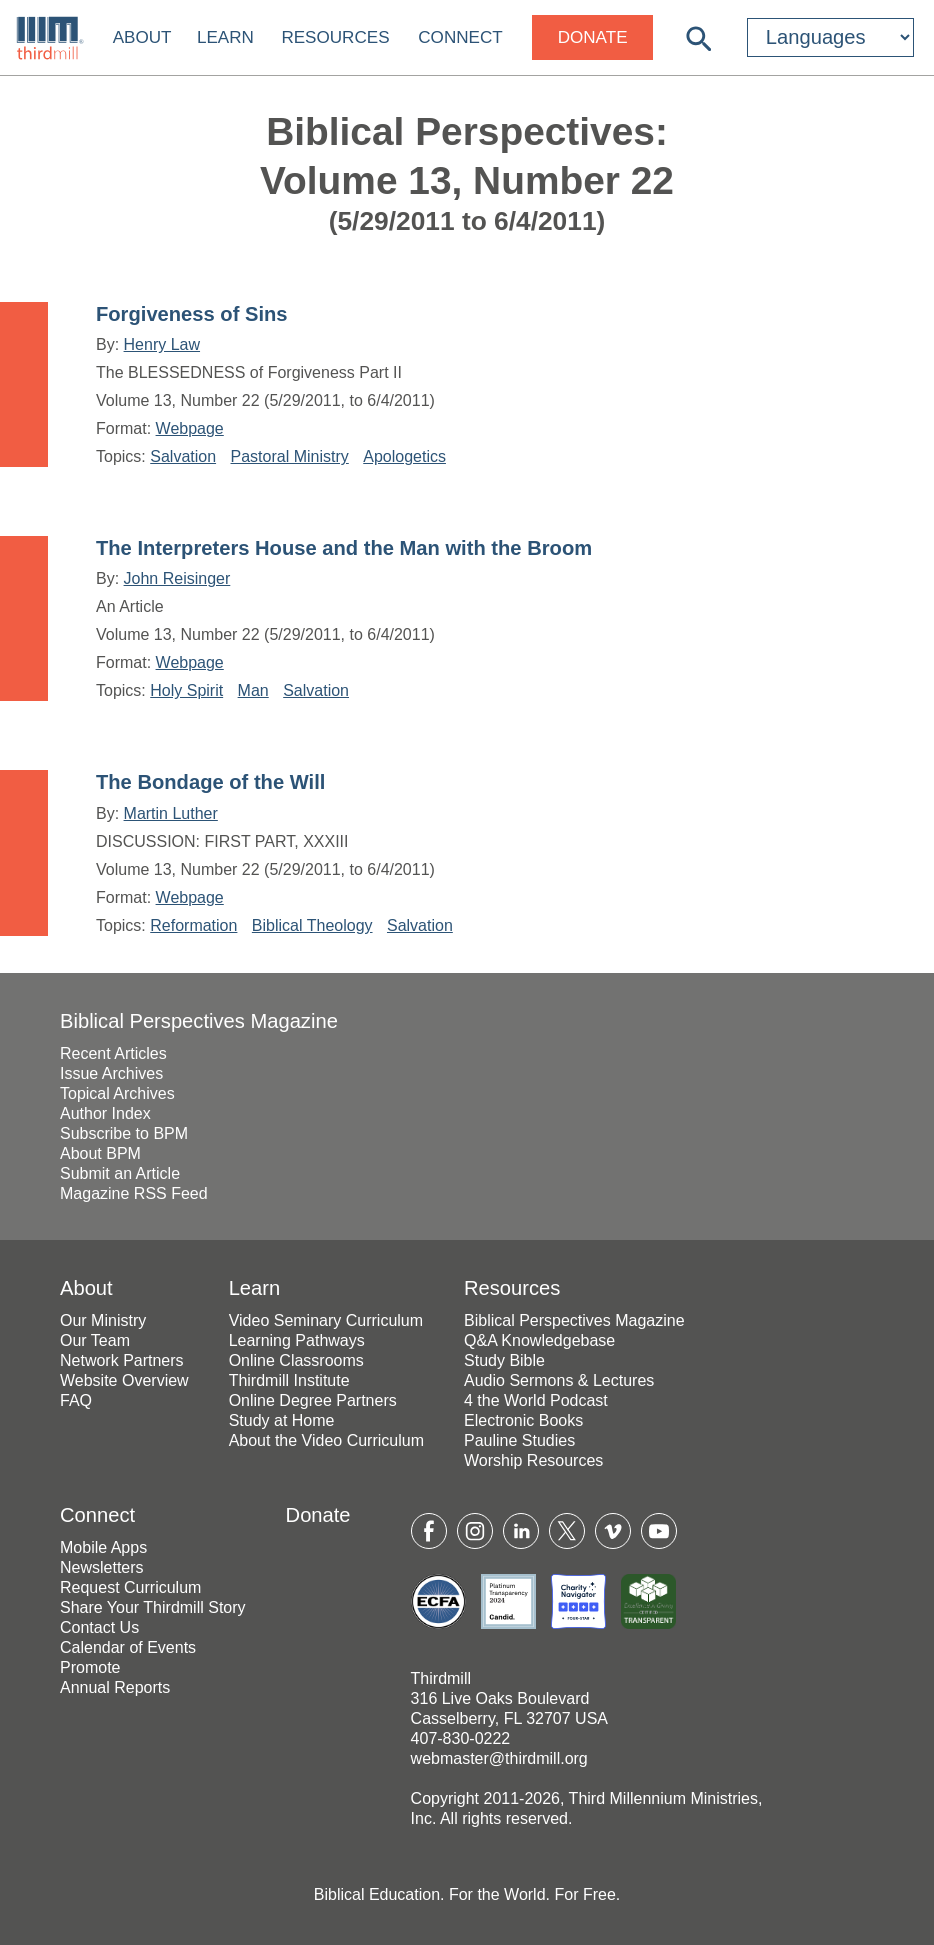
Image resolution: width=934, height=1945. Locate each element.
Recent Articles (113, 1053)
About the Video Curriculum (326, 1440)
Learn (225, 37)
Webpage (190, 428)
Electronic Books (523, 1420)
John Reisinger (177, 578)
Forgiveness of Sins (192, 314)
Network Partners (122, 1360)
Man (253, 690)
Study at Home (282, 1420)
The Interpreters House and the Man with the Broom (344, 548)
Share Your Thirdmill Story (153, 1607)
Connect (460, 37)
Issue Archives (111, 1073)
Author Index (105, 1113)
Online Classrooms (296, 1360)
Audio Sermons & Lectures (559, 1380)
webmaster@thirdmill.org (499, 1758)
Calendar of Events (128, 1647)
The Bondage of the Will (210, 782)
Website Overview (124, 1380)
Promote (90, 1667)
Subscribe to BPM (124, 1133)
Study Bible (504, 1360)
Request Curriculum (130, 1587)
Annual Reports (115, 1687)
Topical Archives (117, 1093)
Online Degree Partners (313, 1400)
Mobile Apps (103, 1547)
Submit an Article (120, 1173)
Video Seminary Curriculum (326, 1320)
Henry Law (162, 344)
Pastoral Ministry (290, 456)
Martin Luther (171, 813)
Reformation (193, 925)
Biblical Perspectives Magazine (199, 1021)
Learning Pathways (297, 1340)
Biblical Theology (312, 925)
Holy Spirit (186, 690)
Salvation (183, 456)
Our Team (95, 1340)
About (142, 37)
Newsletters (102, 1567)
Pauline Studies (519, 1440)
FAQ (76, 1400)
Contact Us (99, 1627)
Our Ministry (103, 1320)
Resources (335, 37)
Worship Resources (533, 1460)
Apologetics (404, 456)
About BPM (100, 1153)
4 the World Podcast (536, 1400)
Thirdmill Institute (289, 1380)
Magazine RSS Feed (134, 1193)
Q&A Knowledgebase (539, 1340)
